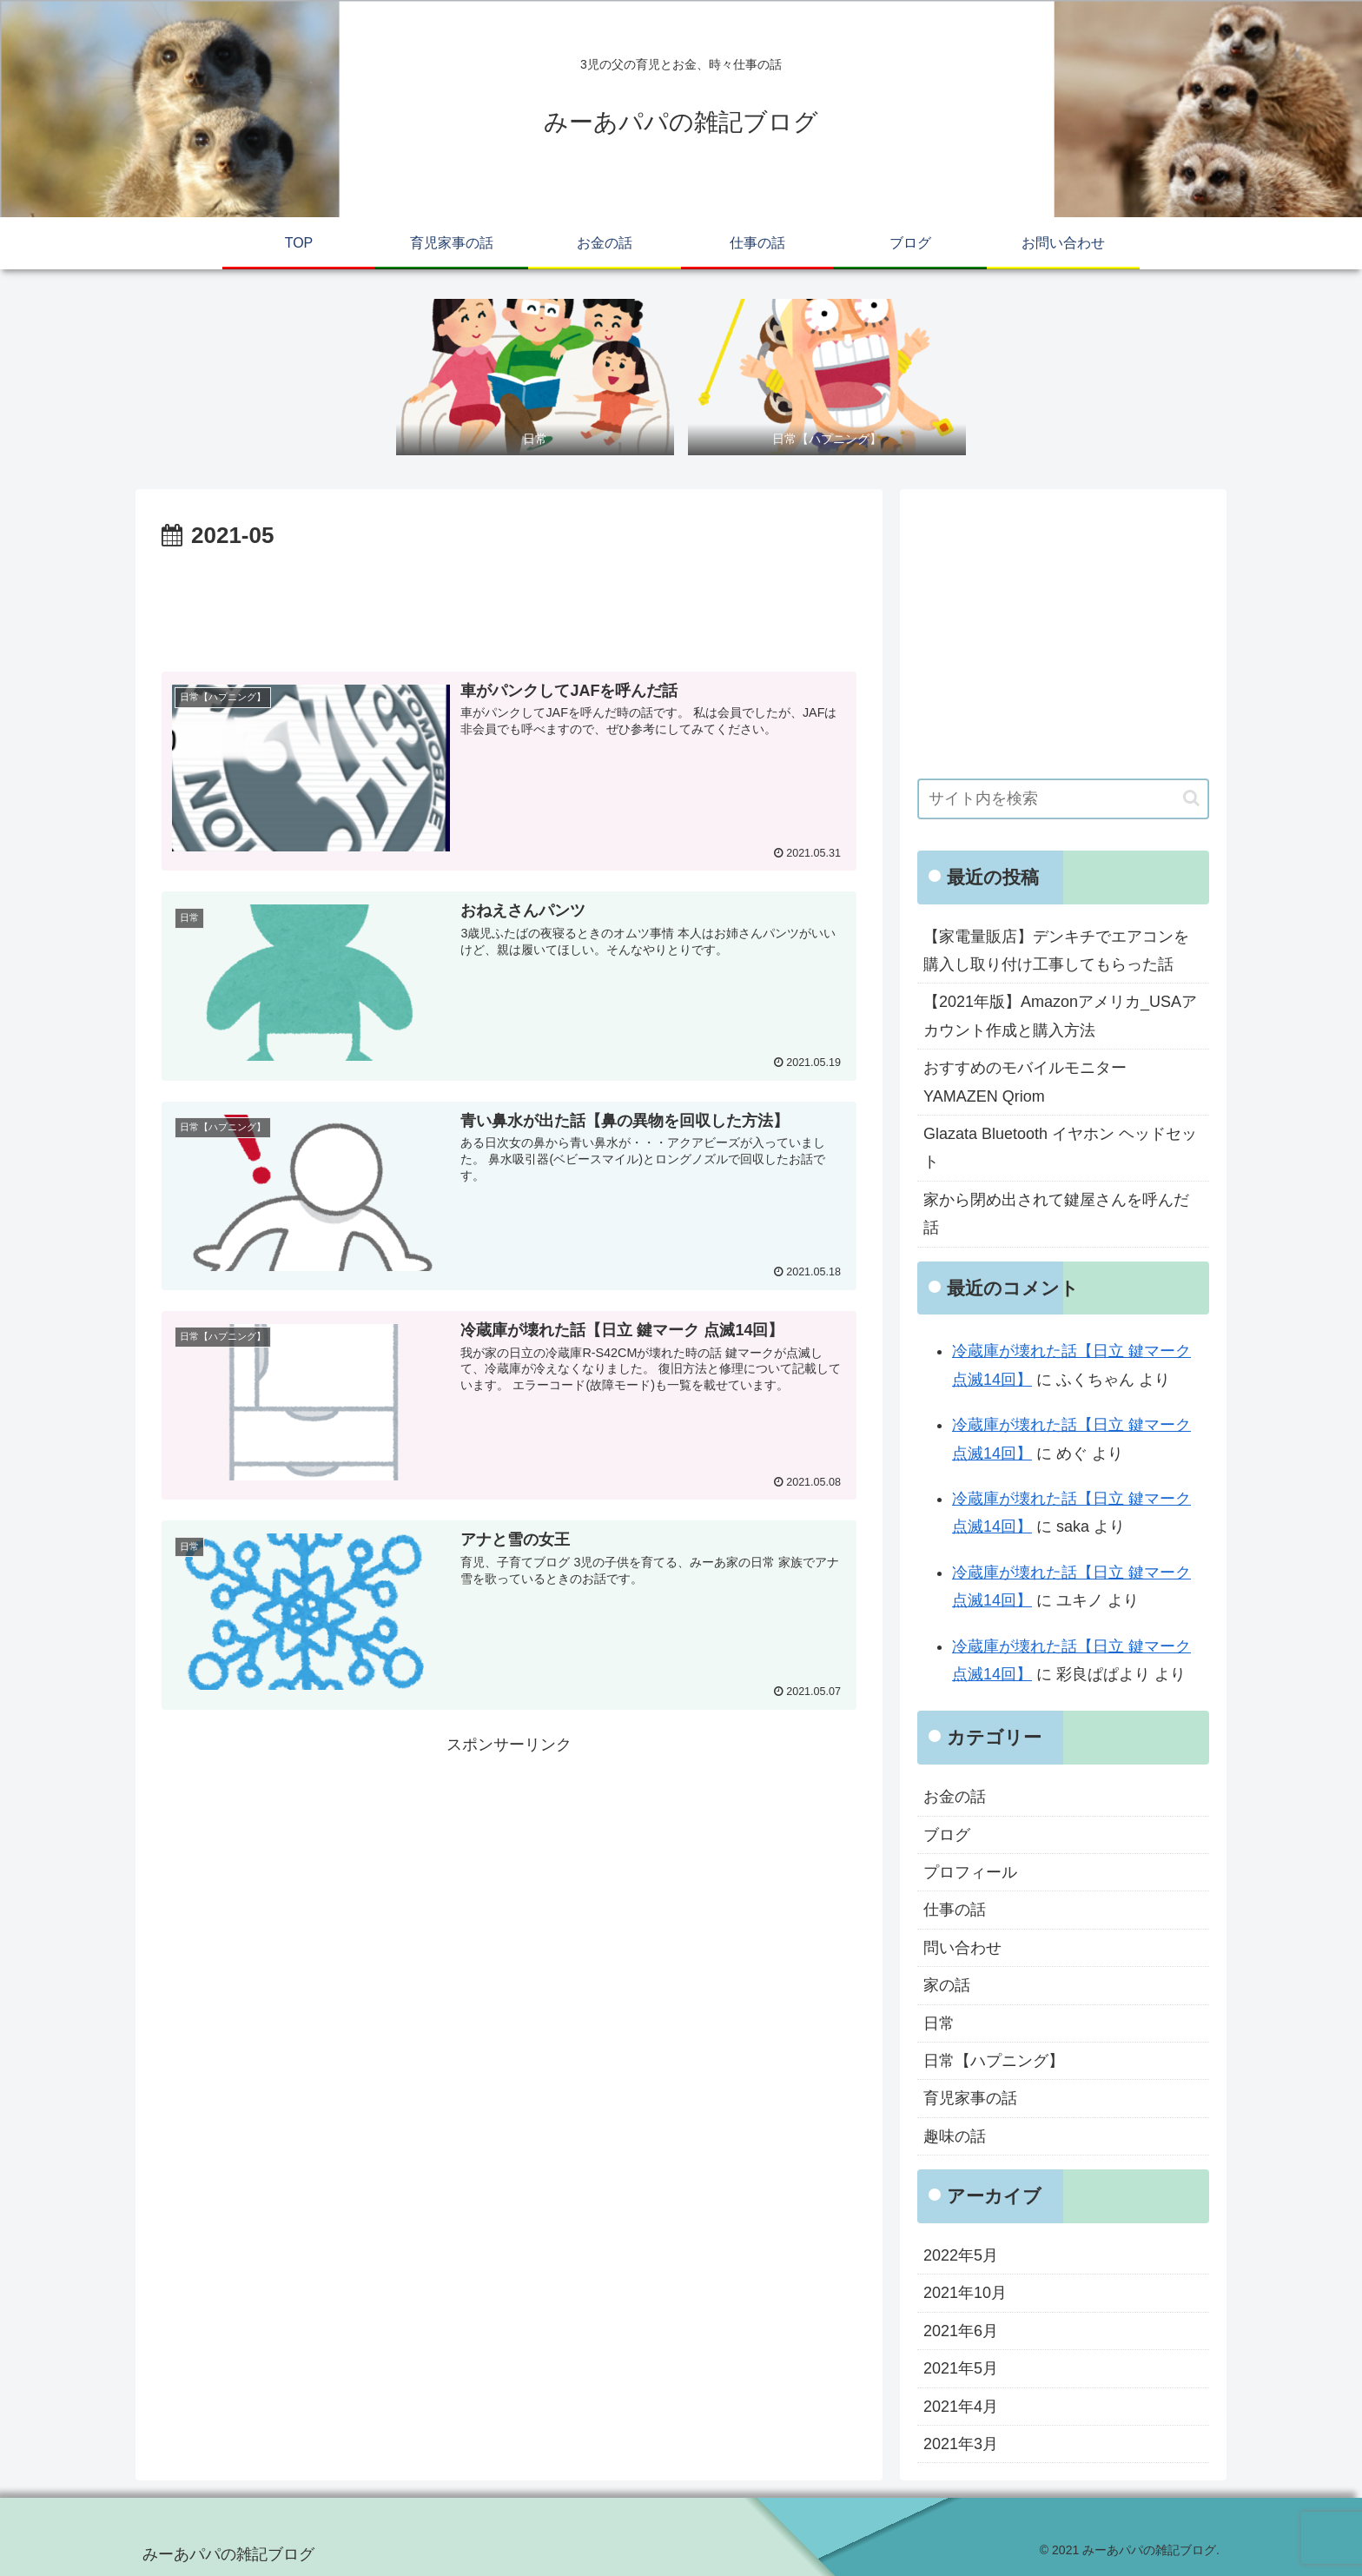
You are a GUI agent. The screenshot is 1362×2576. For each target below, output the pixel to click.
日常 (939, 2023)
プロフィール (970, 1872)
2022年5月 (960, 2255)
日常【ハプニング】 (993, 2060)
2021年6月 (960, 2331)
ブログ (946, 1835)
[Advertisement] (509, 604)
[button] (1191, 798)
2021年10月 (965, 2292)
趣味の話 (954, 2136)
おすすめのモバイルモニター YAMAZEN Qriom (1025, 1081)
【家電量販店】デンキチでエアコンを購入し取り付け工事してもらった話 (1056, 950)
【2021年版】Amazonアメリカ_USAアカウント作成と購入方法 (1060, 1015)
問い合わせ (962, 1948)
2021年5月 (960, 2368)
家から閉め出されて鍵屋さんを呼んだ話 (1056, 1213)
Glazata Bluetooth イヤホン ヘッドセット (1060, 1147)
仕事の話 (954, 1909)
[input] (1063, 798)
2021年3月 (960, 2444)
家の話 (946, 1985)
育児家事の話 (970, 2098)
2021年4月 (960, 2406)
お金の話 (954, 1796)
